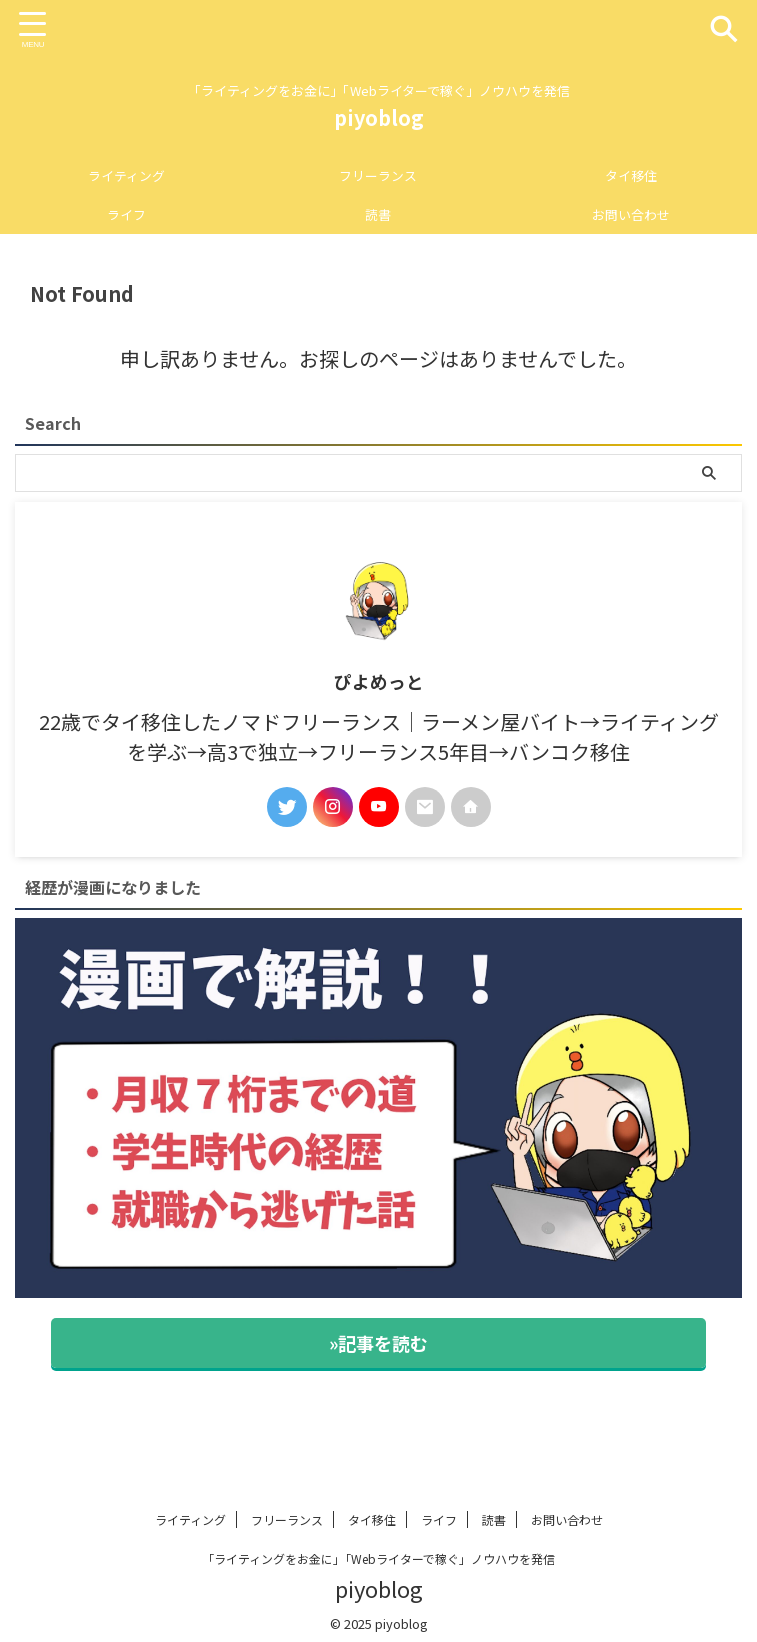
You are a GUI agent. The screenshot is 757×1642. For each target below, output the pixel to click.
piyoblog (379, 117)
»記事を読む (378, 1342)
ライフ (126, 214)
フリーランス (378, 175)
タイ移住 (631, 175)
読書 (378, 214)
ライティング (126, 175)
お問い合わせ (631, 214)
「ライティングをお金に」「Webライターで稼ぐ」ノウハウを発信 (378, 1558)
